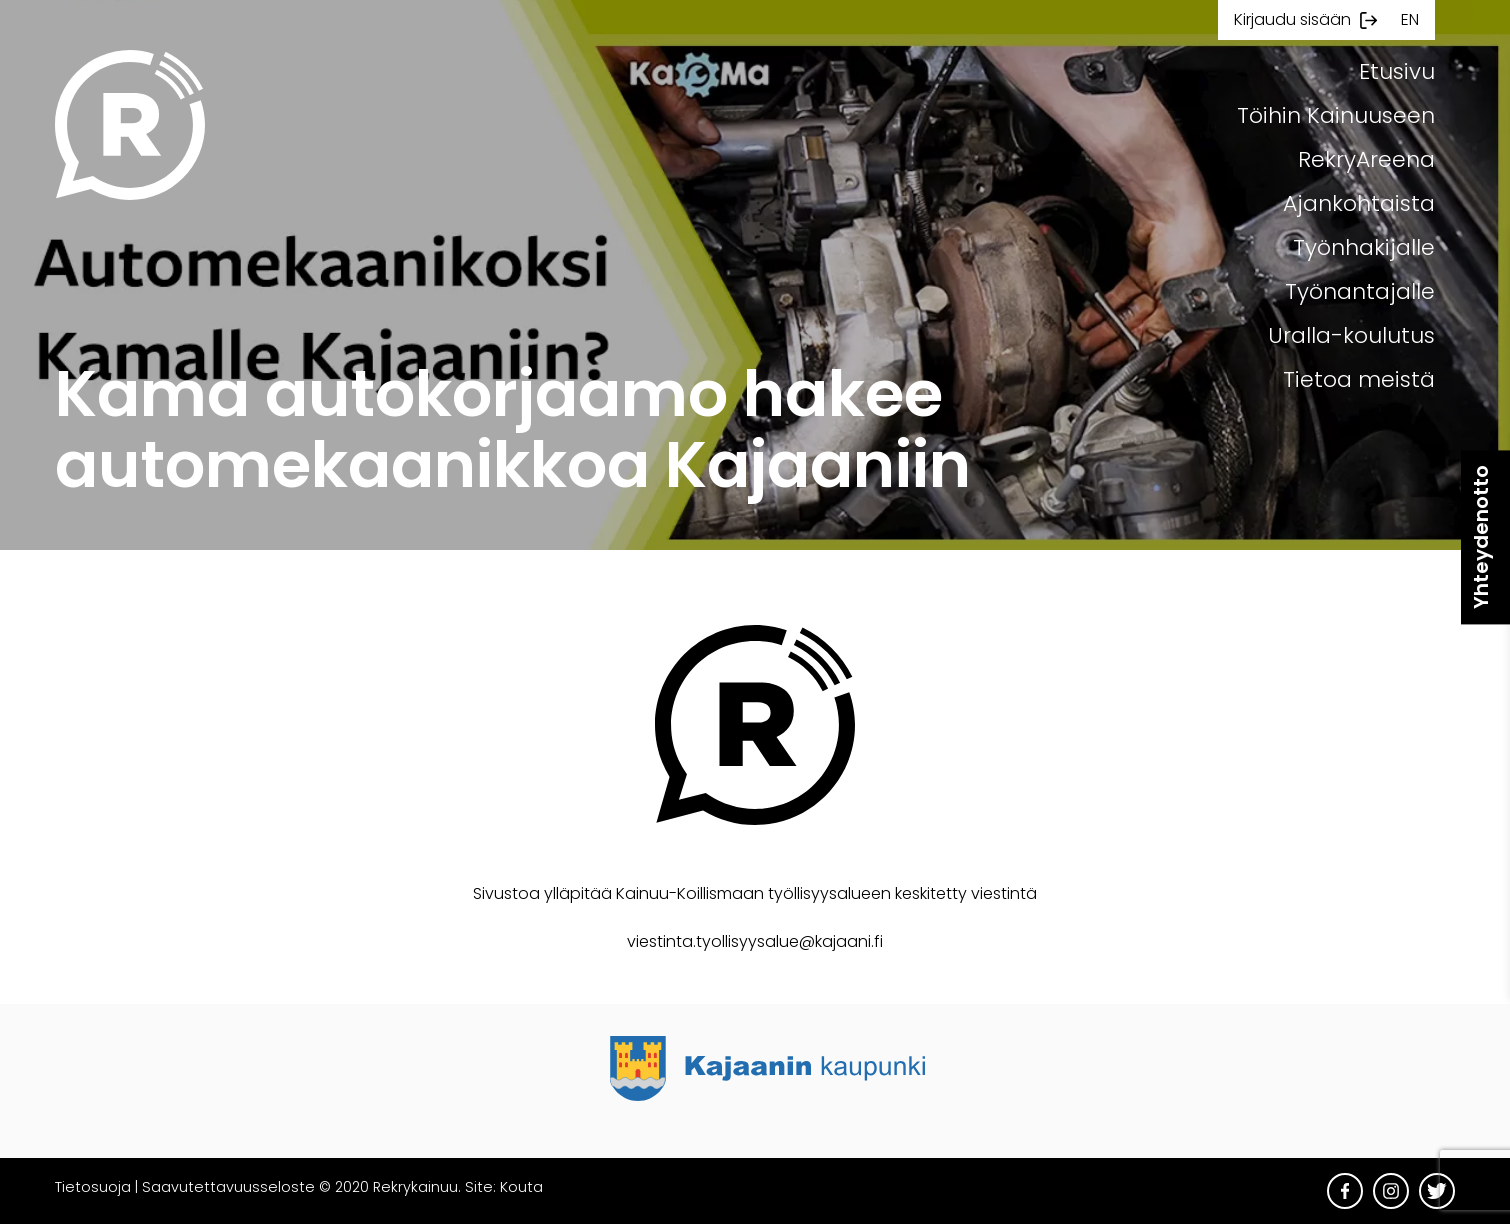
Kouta (521, 1187)
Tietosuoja (93, 1187)
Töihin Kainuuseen (1336, 115)
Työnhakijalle (1364, 247)
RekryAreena (1366, 159)
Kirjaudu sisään (1292, 19)
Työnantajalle (1360, 291)
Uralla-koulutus (1351, 335)
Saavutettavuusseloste (228, 1187)
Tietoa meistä (1359, 379)
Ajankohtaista (1359, 203)
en (1410, 19)
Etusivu (1397, 71)
